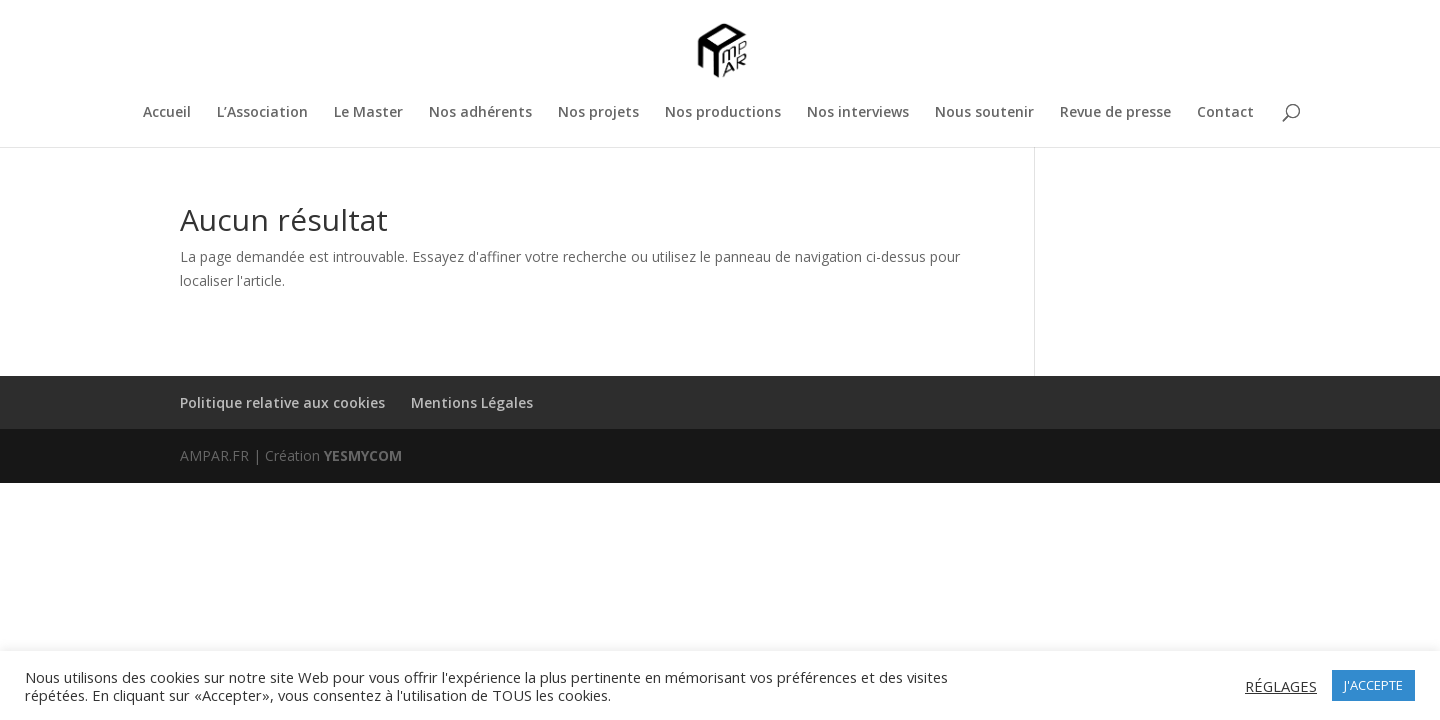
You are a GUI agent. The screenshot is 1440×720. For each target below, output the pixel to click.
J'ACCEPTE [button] (1373, 685)
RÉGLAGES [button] (1281, 686)
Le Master (368, 113)
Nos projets (598, 113)
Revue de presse (1115, 113)
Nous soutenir (984, 113)
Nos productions (723, 113)
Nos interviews (858, 113)
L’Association (262, 113)
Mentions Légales (472, 402)
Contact (1225, 113)
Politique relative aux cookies (282, 402)
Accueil (167, 113)
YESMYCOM (363, 455)
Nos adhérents (480, 113)
